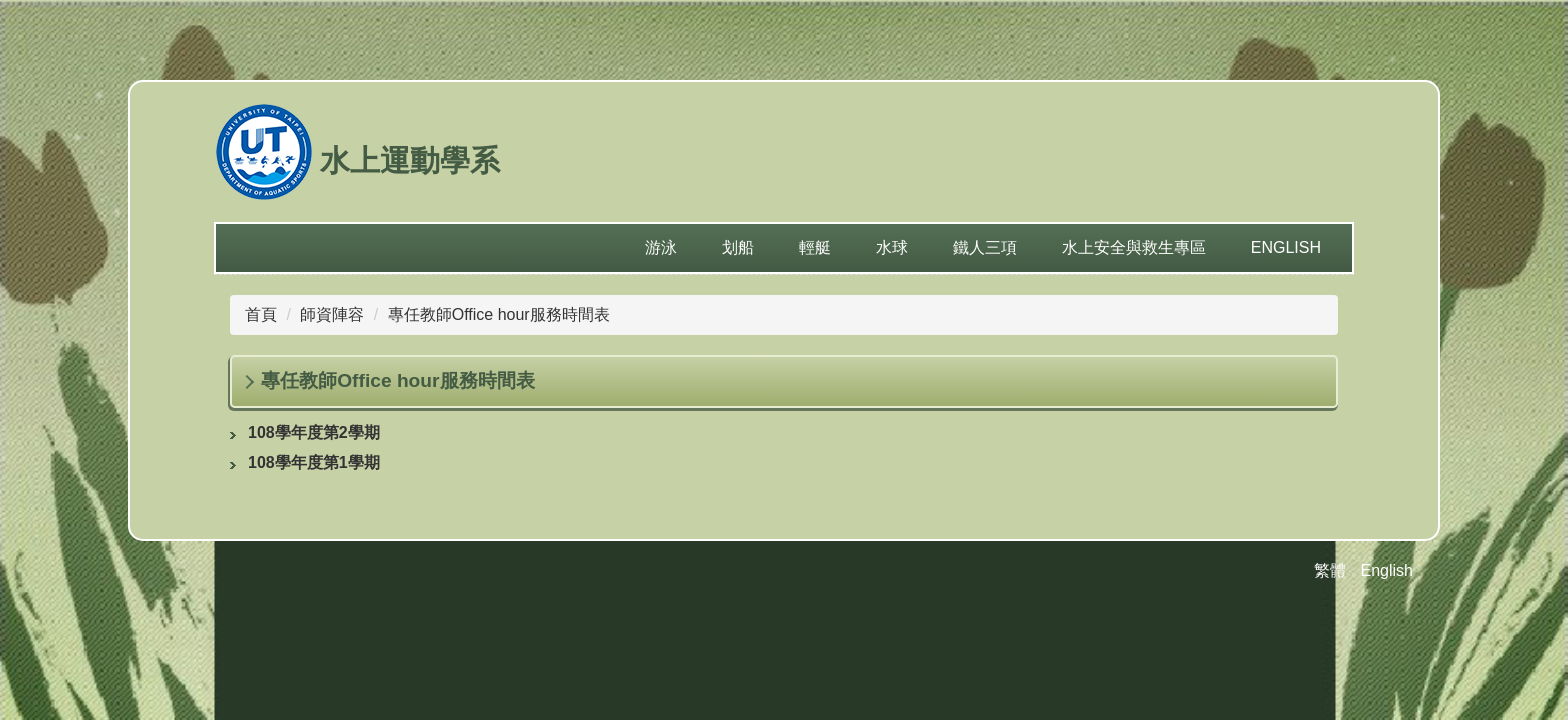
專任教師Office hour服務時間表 (499, 314)
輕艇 (815, 247)
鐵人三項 (985, 247)
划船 (738, 247)
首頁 (261, 314)
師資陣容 (332, 314)
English (1286, 247)
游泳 (661, 247)
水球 (892, 247)
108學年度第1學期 (314, 462)
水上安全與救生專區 (1134, 247)
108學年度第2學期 (314, 432)
